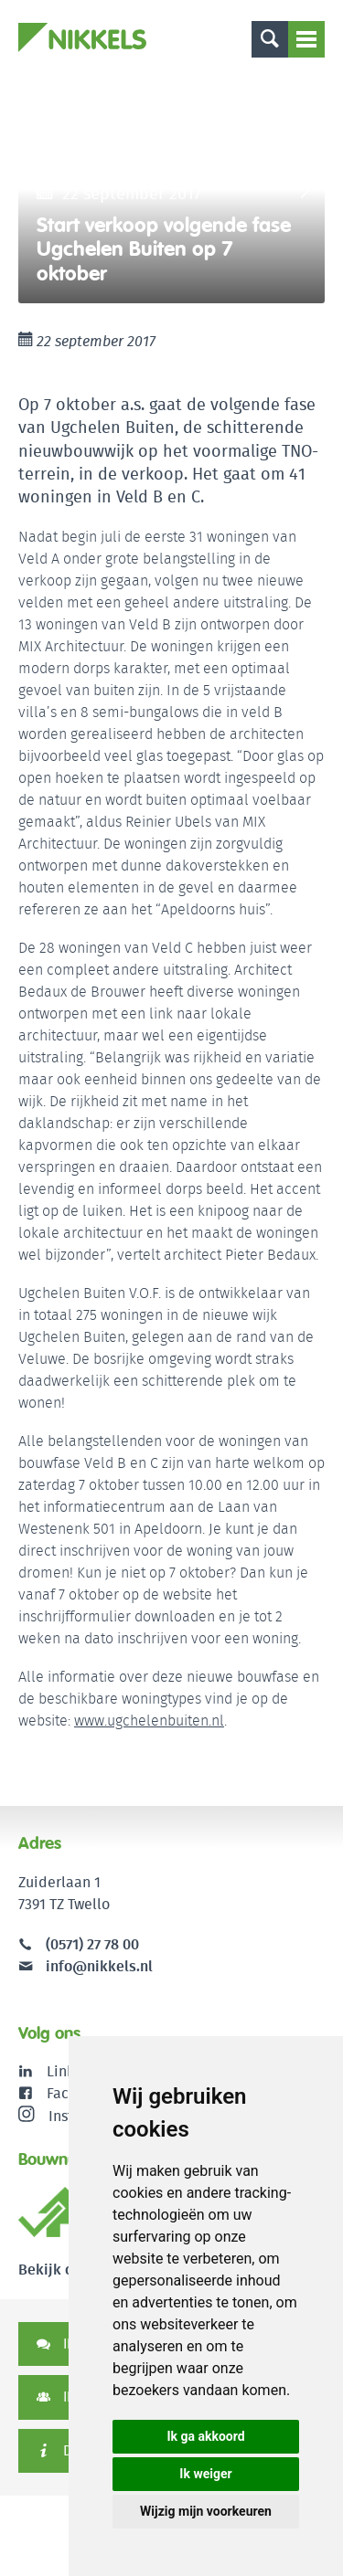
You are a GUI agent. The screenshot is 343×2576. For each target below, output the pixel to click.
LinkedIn (75, 2071)
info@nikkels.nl (85, 1966)
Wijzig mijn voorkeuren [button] (206, 2511)
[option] (171, 189)
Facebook (78, 2093)
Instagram (66, 2116)
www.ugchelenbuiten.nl (149, 1720)
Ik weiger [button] (205, 2473)
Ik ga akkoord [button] (205, 2436)
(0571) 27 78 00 (92, 1944)
